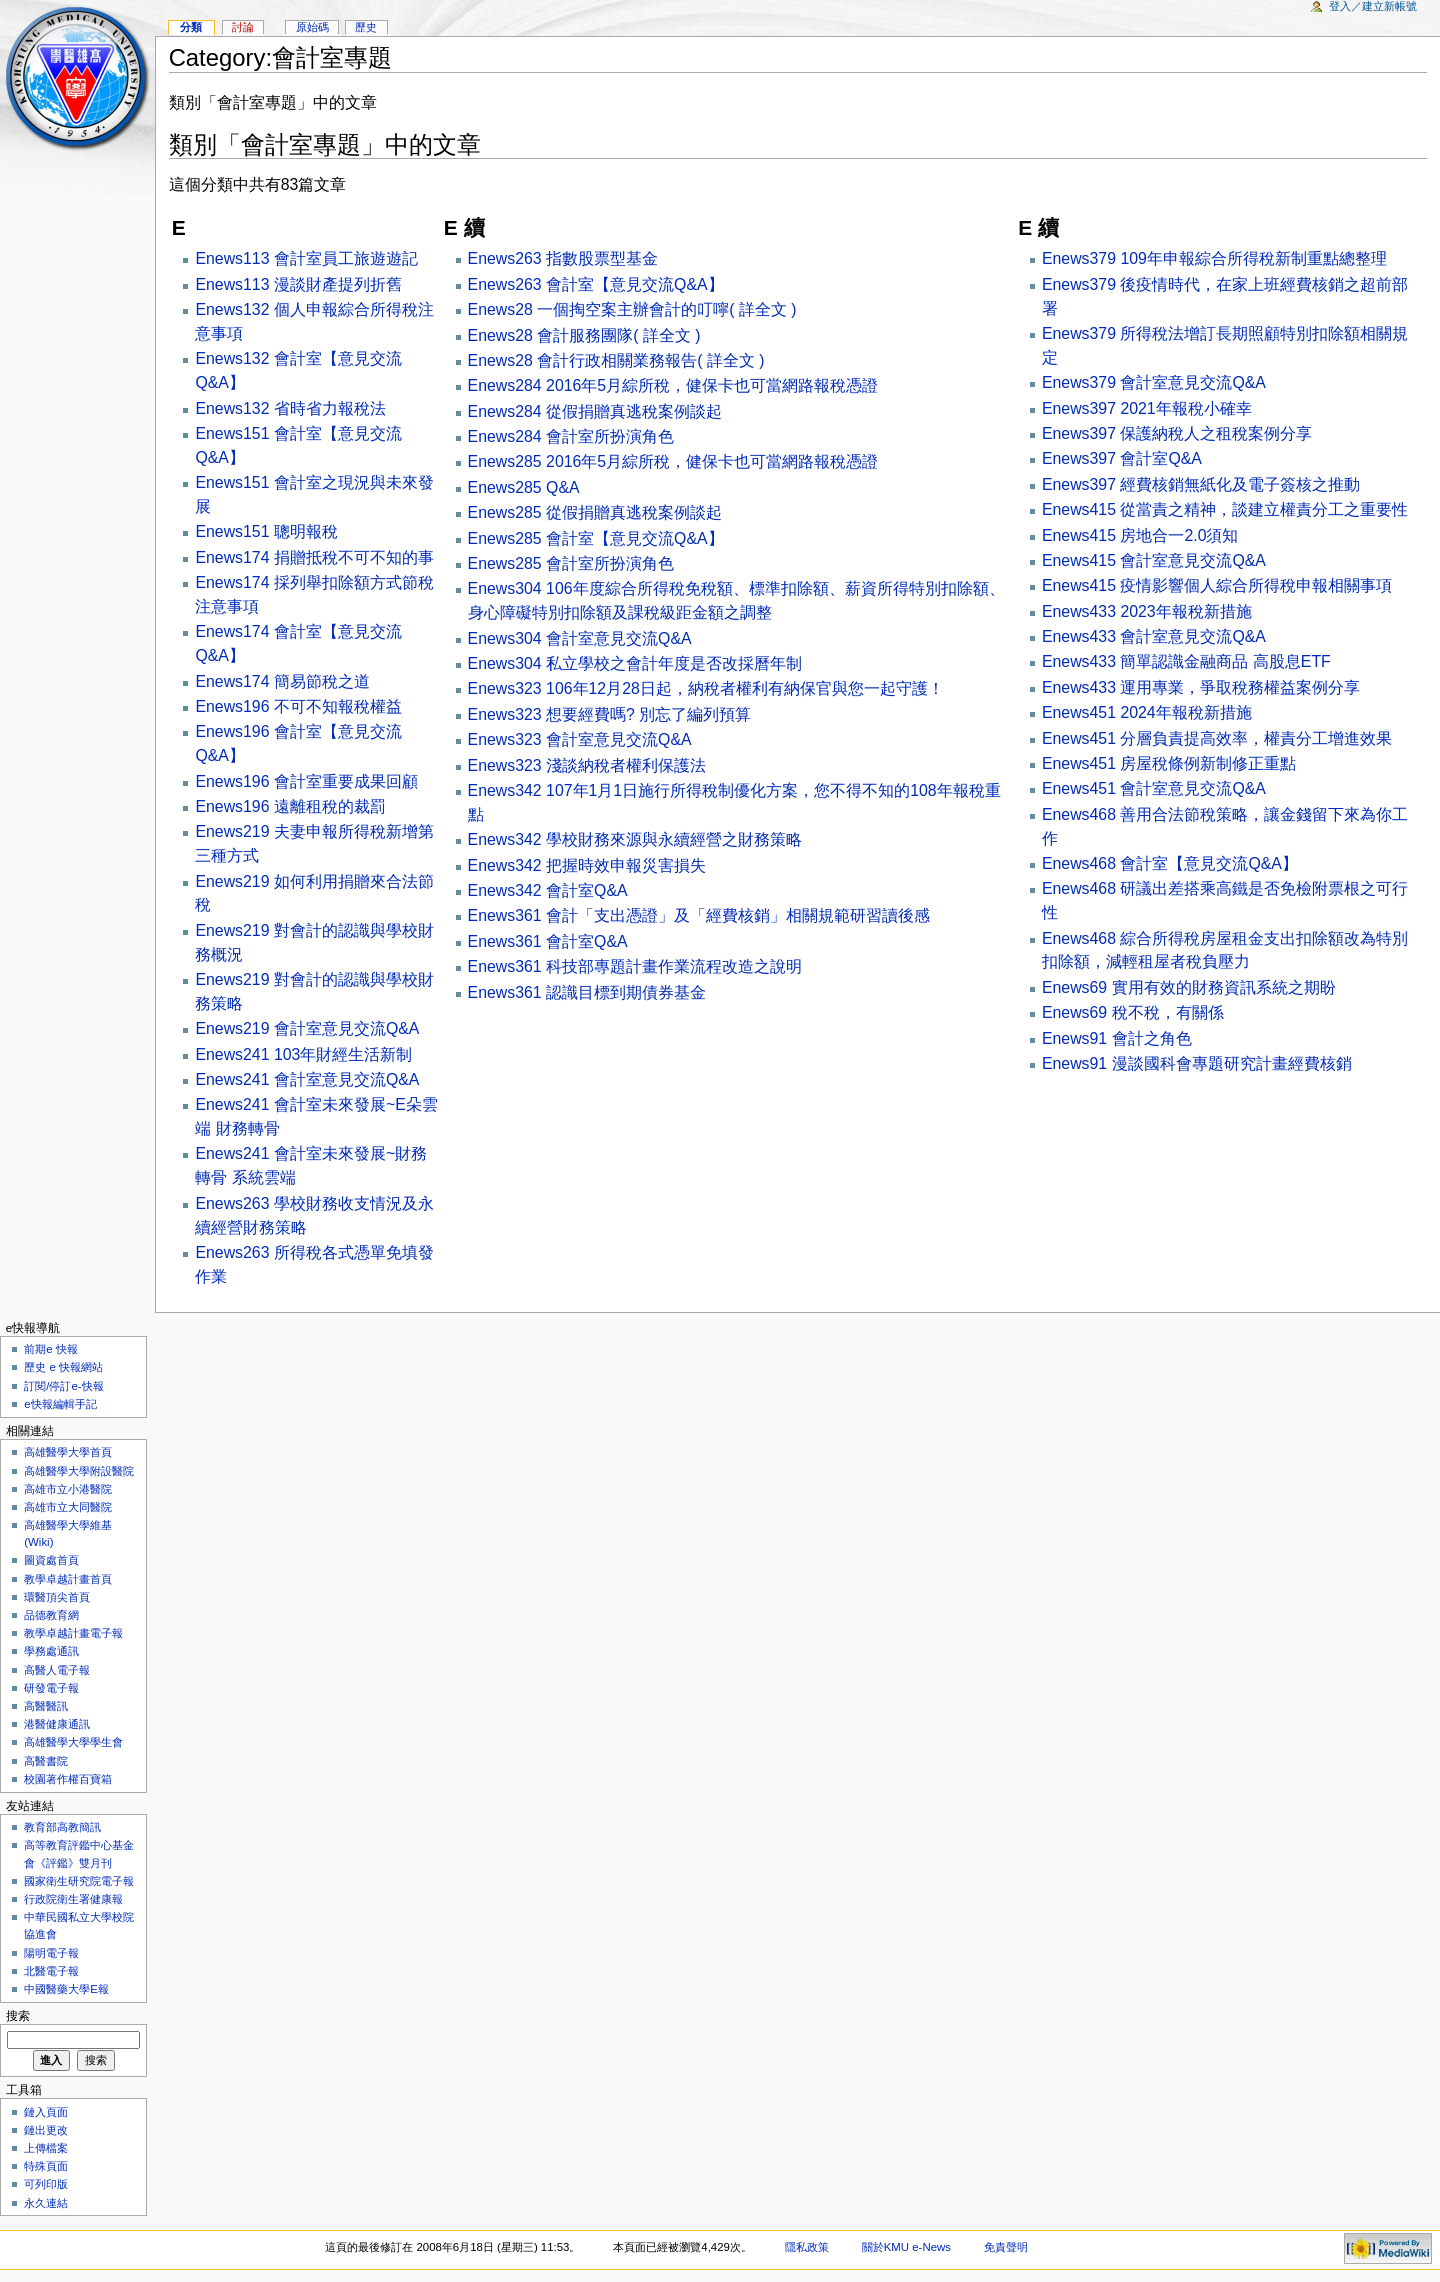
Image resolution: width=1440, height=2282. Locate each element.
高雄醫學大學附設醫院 (79, 1471)
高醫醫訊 (46, 1706)
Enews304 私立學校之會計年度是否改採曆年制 (635, 663)
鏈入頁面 (46, 2112)
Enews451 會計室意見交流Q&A (1154, 788)
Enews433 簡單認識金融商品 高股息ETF (1186, 661)
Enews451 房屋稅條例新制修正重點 (1169, 763)
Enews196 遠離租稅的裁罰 (290, 806)
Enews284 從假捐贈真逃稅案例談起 (595, 411)
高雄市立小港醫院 (68, 1489)
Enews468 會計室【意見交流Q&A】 (1170, 863)
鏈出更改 (46, 2130)
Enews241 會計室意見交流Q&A (307, 1079)
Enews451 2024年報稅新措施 (1147, 712)
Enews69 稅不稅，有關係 (1133, 1012)
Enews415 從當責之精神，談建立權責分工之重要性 (1225, 509)
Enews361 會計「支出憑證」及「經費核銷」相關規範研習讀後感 (699, 915)
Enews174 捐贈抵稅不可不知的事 (314, 557)
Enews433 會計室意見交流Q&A (1154, 636)
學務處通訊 (51, 1651)
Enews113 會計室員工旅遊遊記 (306, 258)
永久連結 (46, 2203)
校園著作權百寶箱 (68, 1779)
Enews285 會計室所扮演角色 (571, 563)
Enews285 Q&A (524, 487)
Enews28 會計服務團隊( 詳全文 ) (584, 335)
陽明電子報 (51, 1953)
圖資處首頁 (51, 1560)
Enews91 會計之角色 (1117, 1038)
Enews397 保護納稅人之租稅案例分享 (1177, 433)
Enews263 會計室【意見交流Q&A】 (596, 284)
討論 (243, 27)
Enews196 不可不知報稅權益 (298, 706)
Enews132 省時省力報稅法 (290, 408)
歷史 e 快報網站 (69, 1367)
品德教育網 (51, 1615)
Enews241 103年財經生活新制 (303, 1054)
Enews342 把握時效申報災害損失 (587, 865)
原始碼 (312, 27)
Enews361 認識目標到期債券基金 (587, 992)
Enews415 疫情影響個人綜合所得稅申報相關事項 (1217, 585)
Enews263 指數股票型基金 (563, 258)
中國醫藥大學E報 (66, 1989)
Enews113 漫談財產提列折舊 (298, 284)
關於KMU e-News (906, 2247)
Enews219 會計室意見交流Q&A (307, 1028)
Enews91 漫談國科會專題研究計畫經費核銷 (1197, 1063)
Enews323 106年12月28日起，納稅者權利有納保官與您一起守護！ (706, 688)
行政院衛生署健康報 (73, 1899)
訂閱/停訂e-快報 (63, 1386)
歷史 (366, 27)
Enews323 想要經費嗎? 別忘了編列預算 (610, 714)
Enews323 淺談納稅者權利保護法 (587, 765)
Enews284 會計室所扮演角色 (571, 436)
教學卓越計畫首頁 (68, 1579)
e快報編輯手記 (60, 1404)
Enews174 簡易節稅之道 (282, 681)
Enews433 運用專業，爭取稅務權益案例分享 (1201, 687)
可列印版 (46, 2184)
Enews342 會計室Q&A (548, 890)
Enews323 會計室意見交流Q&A (580, 739)
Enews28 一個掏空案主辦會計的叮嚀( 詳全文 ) (632, 309)
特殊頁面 (46, 2166)
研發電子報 (51, 1688)
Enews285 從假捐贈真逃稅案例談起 (595, 512)
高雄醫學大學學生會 (73, 1742)
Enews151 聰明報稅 (266, 531)
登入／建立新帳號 (1373, 6)
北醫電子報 (51, 1971)
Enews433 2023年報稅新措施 (1147, 611)
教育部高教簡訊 (62, 1827)
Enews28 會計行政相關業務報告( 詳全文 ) (616, 360)
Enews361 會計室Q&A (548, 941)
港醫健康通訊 (57, 1724)
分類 (191, 27)
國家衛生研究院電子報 (79, 1881)
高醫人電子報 (57, 1670)
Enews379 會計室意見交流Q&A (1154, 382)
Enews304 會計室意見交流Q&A (580, 638)
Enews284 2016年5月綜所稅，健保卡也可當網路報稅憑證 (673, 385)
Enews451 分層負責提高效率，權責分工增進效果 (1217, 738)
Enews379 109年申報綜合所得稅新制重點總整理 (1214, 258)
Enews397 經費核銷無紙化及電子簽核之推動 (1201, 484)
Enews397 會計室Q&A (1122, 458)
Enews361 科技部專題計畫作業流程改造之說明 (635, 966)
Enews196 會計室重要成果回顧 (306, 781)
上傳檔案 (46, 2148)
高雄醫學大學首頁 (68, 1452)
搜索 (18, 2016)
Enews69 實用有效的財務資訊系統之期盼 (1189, 987)
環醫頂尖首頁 (57, 1597)
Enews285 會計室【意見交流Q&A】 (596, 538)
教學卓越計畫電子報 (73, 1633)
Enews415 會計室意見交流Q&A (1154, 560)
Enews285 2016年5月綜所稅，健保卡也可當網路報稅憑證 (673, 461)
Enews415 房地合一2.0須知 (1140, 535)
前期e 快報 (51, 1349)
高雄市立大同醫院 (68, 1507)
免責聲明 (1006, 2247)
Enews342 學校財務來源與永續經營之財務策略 (635, 839)
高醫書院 (46, 1761)
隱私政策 (807, 2247)
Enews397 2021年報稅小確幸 (1147, 408)
